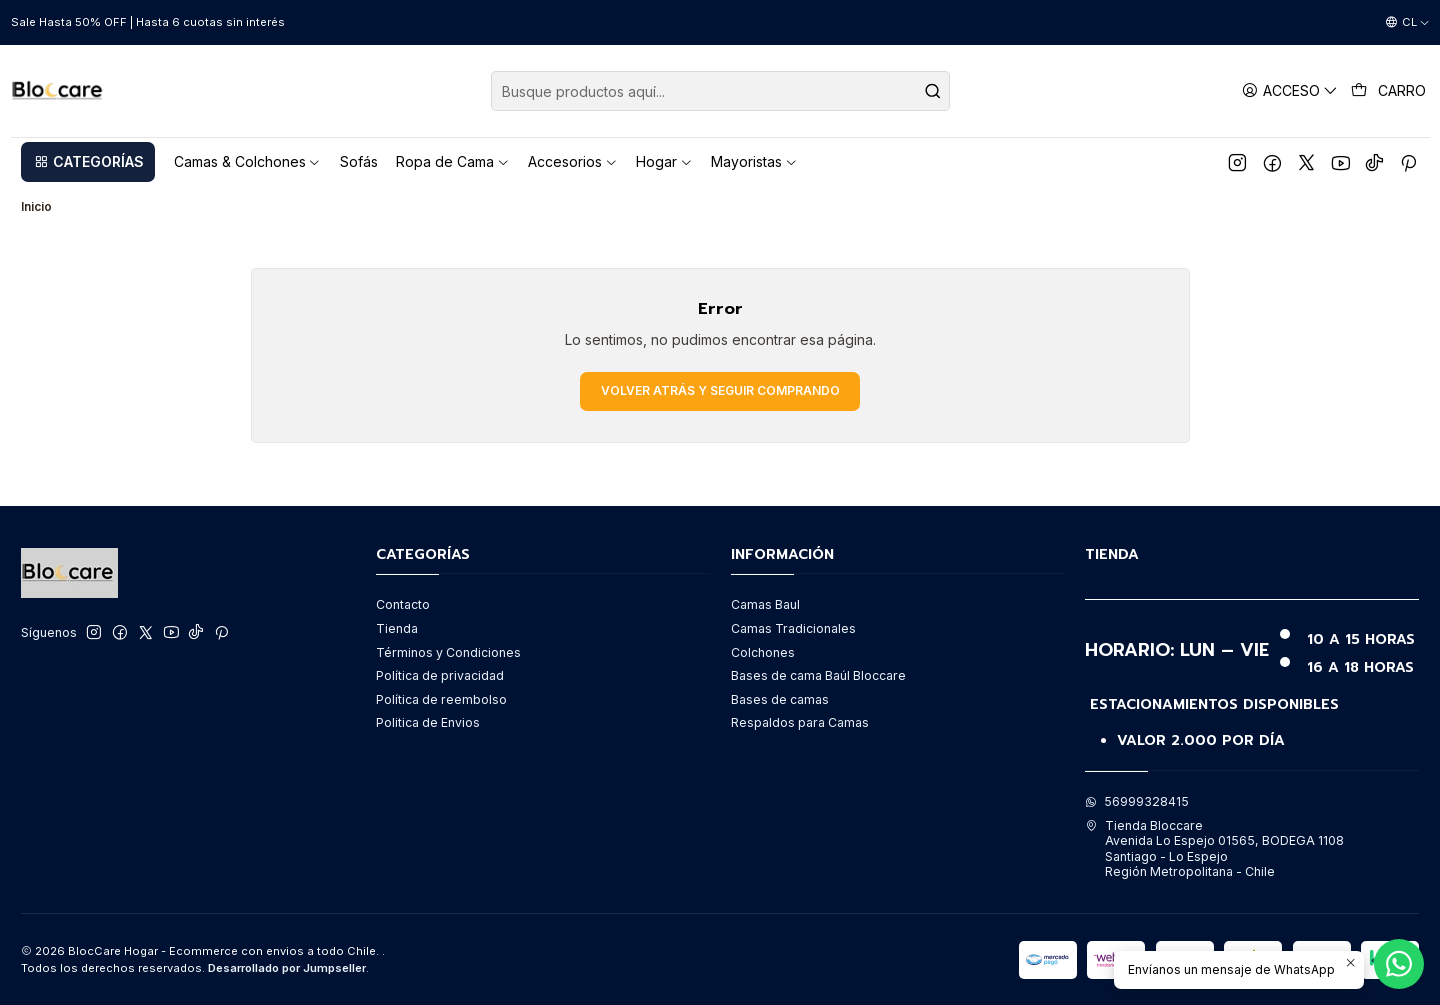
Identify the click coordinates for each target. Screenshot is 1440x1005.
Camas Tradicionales (793, 628)
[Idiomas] (1407, 23)
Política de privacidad (440, 675)
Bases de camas (780, 699)
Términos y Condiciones (448, 652)
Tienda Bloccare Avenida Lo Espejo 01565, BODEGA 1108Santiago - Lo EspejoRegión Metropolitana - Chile (1214, 848)
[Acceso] (1290, 90)
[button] (88, 162)
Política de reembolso (441, 699)
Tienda (397, 628)
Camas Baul (765, 604)
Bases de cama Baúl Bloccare (818, 675)
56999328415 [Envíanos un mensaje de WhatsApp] (1137, 801)
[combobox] (720, 91)
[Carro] (1389, 91)
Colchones (763, 652)
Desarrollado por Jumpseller (287, 968)
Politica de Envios (428, 722)
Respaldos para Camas (800, 722)
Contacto (403, 604)
